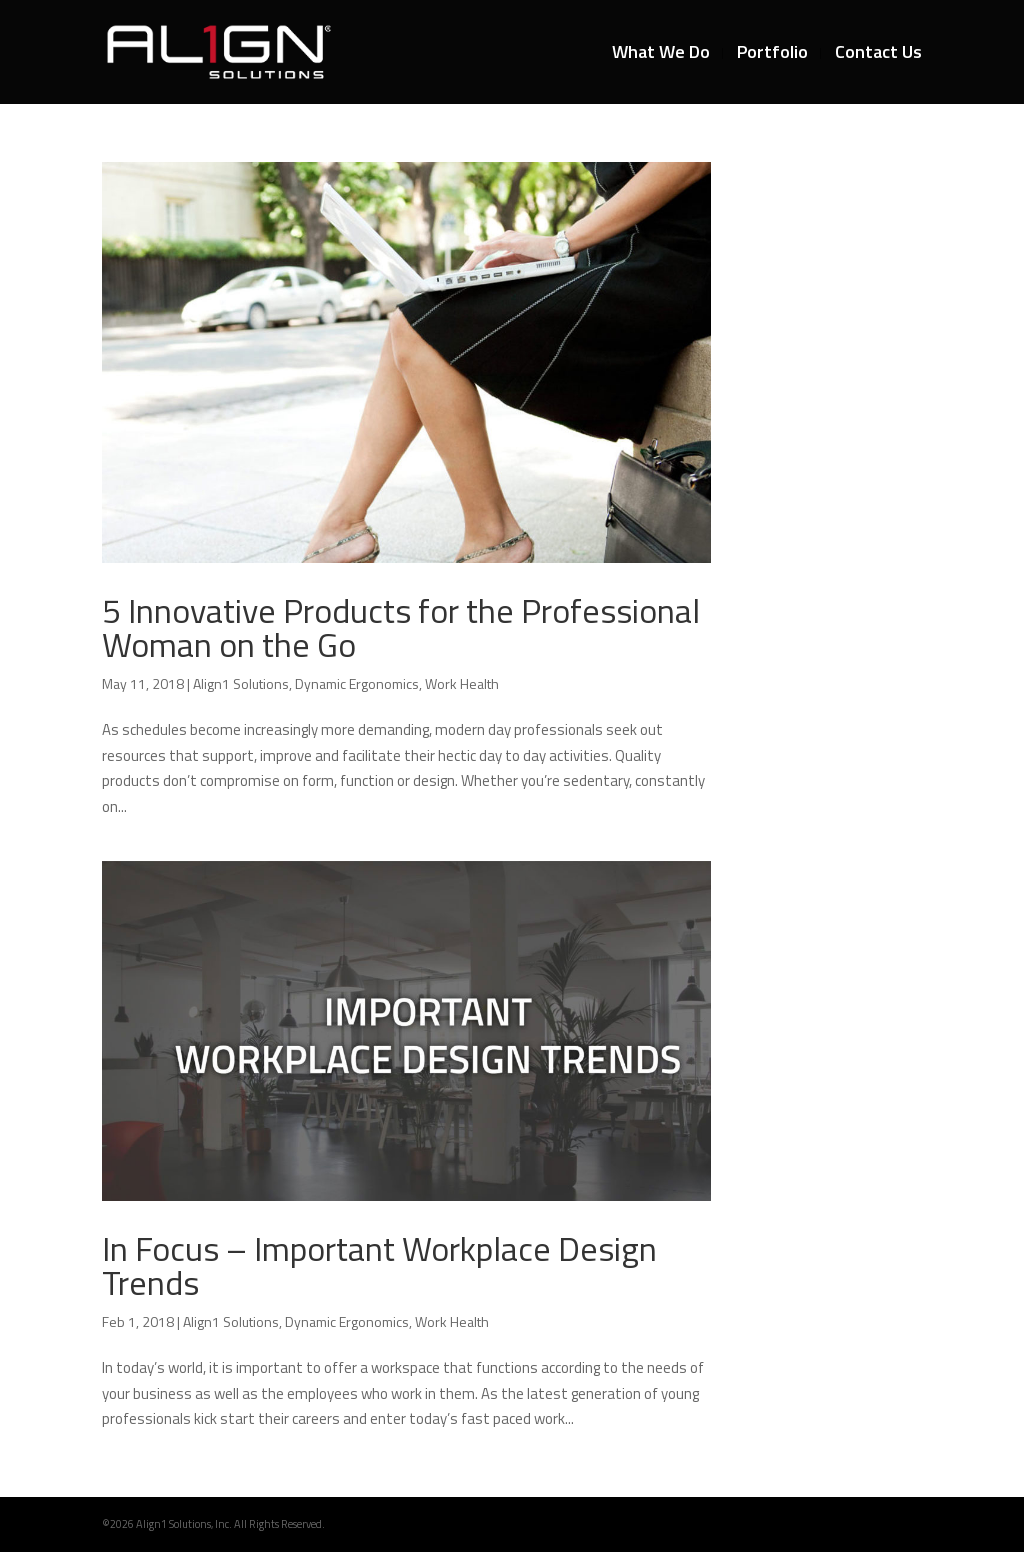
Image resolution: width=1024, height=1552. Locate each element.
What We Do (661, 55)
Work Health (462, 683)
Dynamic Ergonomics (357, 683)
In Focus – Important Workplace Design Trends (379, 1265)
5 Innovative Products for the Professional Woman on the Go (401, 627)
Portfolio (772, 55)
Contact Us (878, 55)
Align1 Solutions (241, 683)
